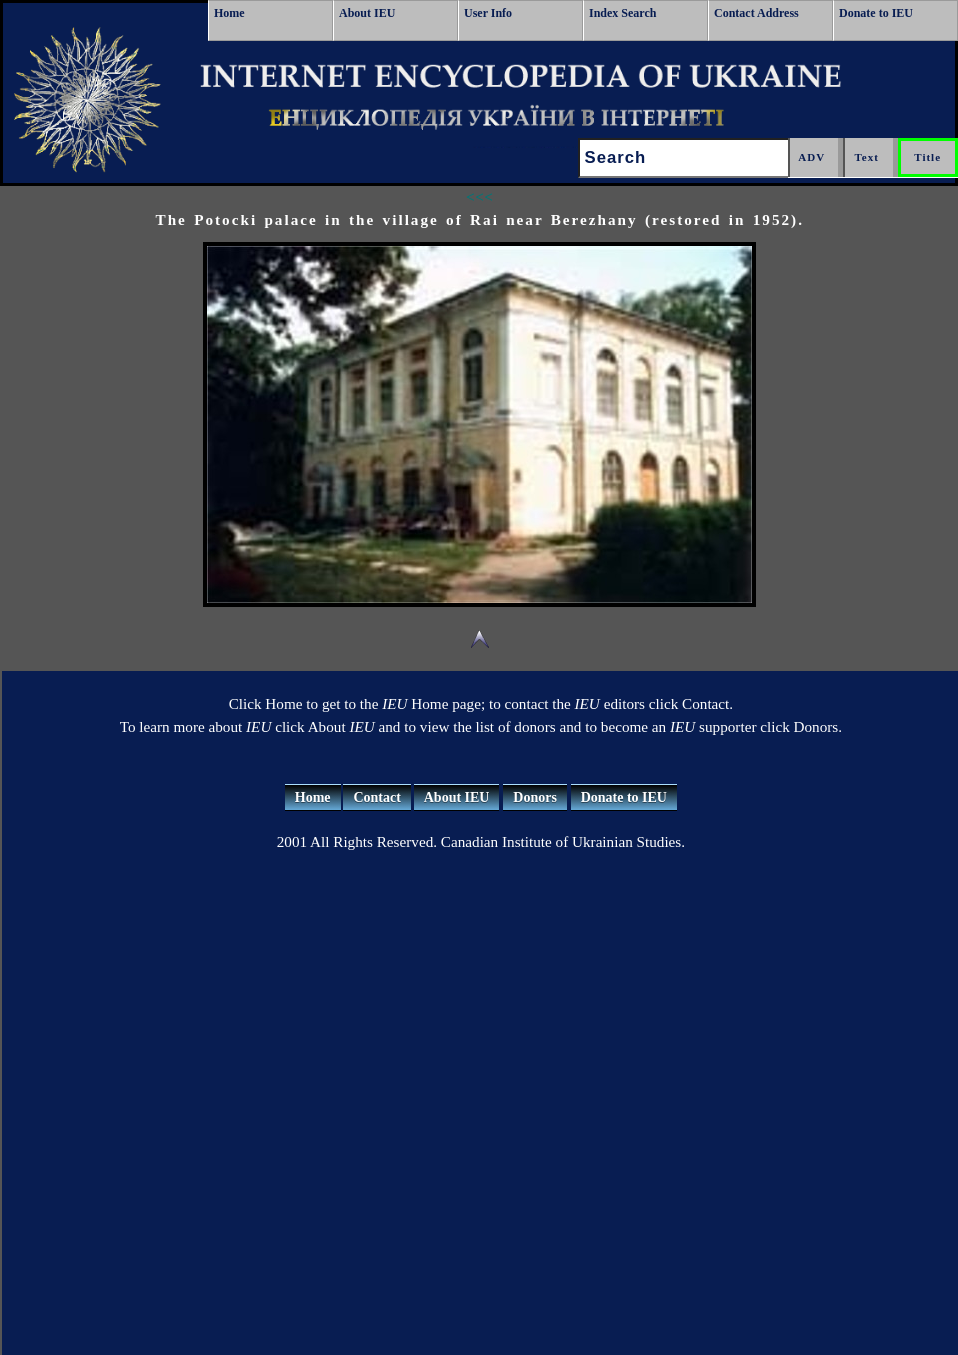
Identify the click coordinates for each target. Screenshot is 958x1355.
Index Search (622, 13)
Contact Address (756, 13)
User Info (488, 13)
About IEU (367, 13)
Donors (535, 797)
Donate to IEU (876, 13)
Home (229, 13)
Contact (376, 797)
